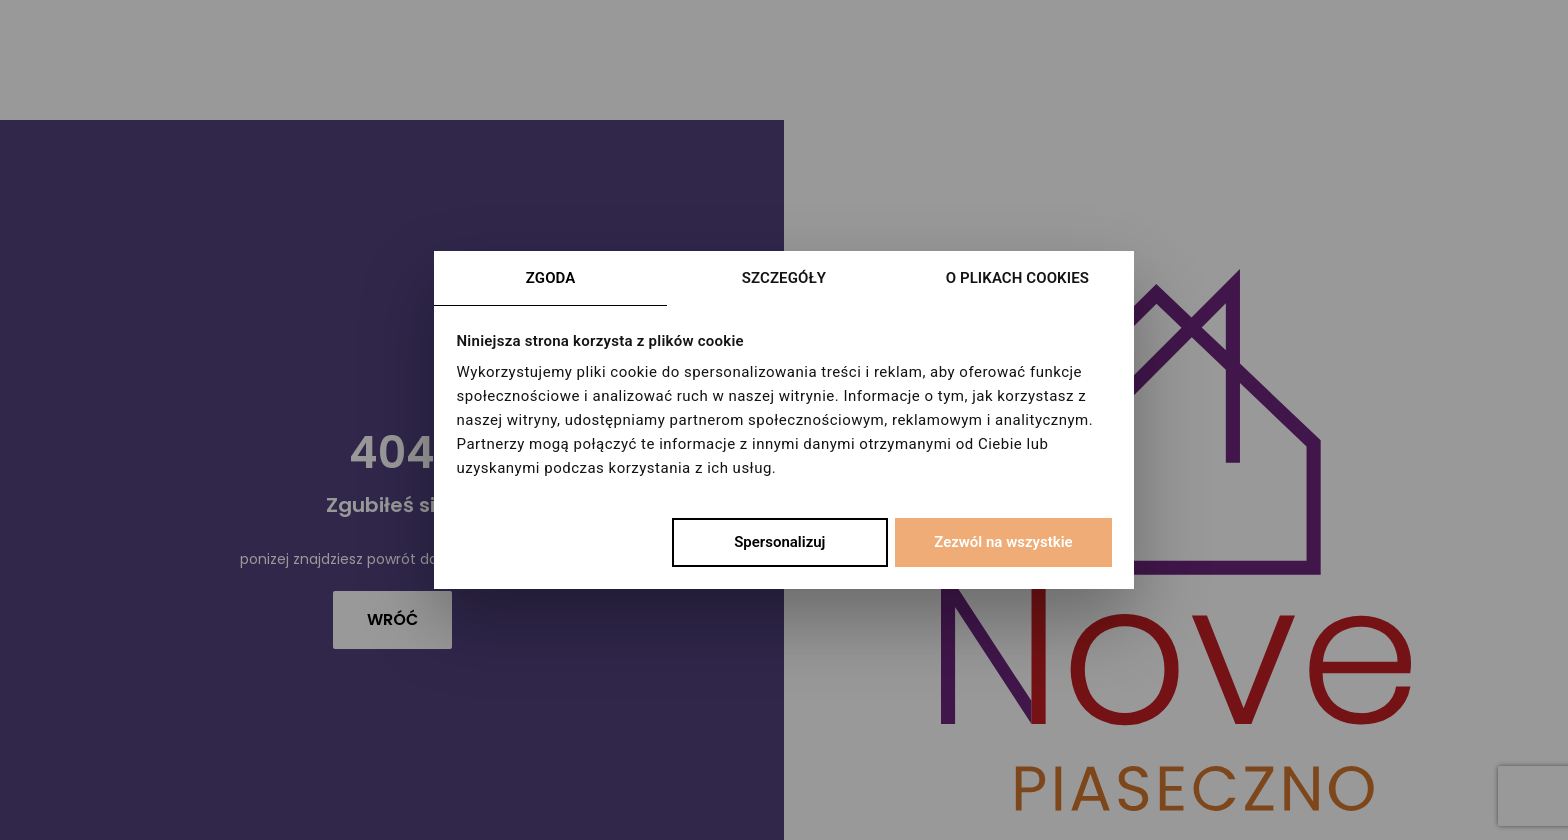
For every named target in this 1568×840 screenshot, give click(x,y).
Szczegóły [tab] (784, 278)
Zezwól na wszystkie (1003, 542)
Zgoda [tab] (551, 278)
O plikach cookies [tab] (1017, 278)
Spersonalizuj (779, 542)
